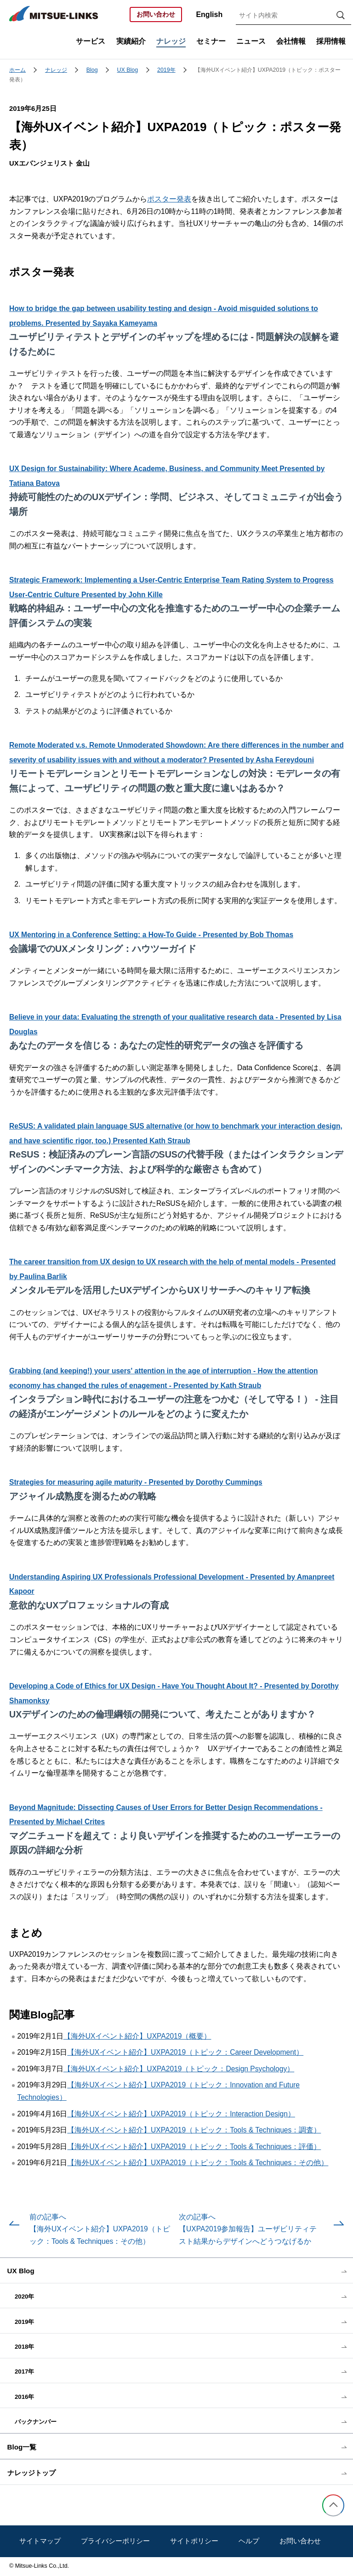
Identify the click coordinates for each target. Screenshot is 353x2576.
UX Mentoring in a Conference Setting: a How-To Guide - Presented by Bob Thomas (151, 935)
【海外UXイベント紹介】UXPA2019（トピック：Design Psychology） (179, 2069)
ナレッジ (56, 70)
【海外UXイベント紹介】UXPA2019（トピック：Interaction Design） (181, 2114)
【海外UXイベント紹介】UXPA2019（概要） (137, 2036)
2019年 (166, 70)
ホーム (17, 70)
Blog (92, 70)
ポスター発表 (169, 199)
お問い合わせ (156, 14)
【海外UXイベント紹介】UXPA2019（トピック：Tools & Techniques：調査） (194, 2130)
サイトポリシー (194, 2541)
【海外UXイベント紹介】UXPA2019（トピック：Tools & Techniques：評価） (194, 2146)
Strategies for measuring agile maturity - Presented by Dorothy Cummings (135, 1482)
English (209, 14)
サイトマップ (40, 2541)
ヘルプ (249, 2541)
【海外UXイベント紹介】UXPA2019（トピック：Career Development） (185, 2052)
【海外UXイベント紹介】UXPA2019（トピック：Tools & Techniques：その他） (197, 2163)
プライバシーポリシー (115, 2541)
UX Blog (127, 70)
